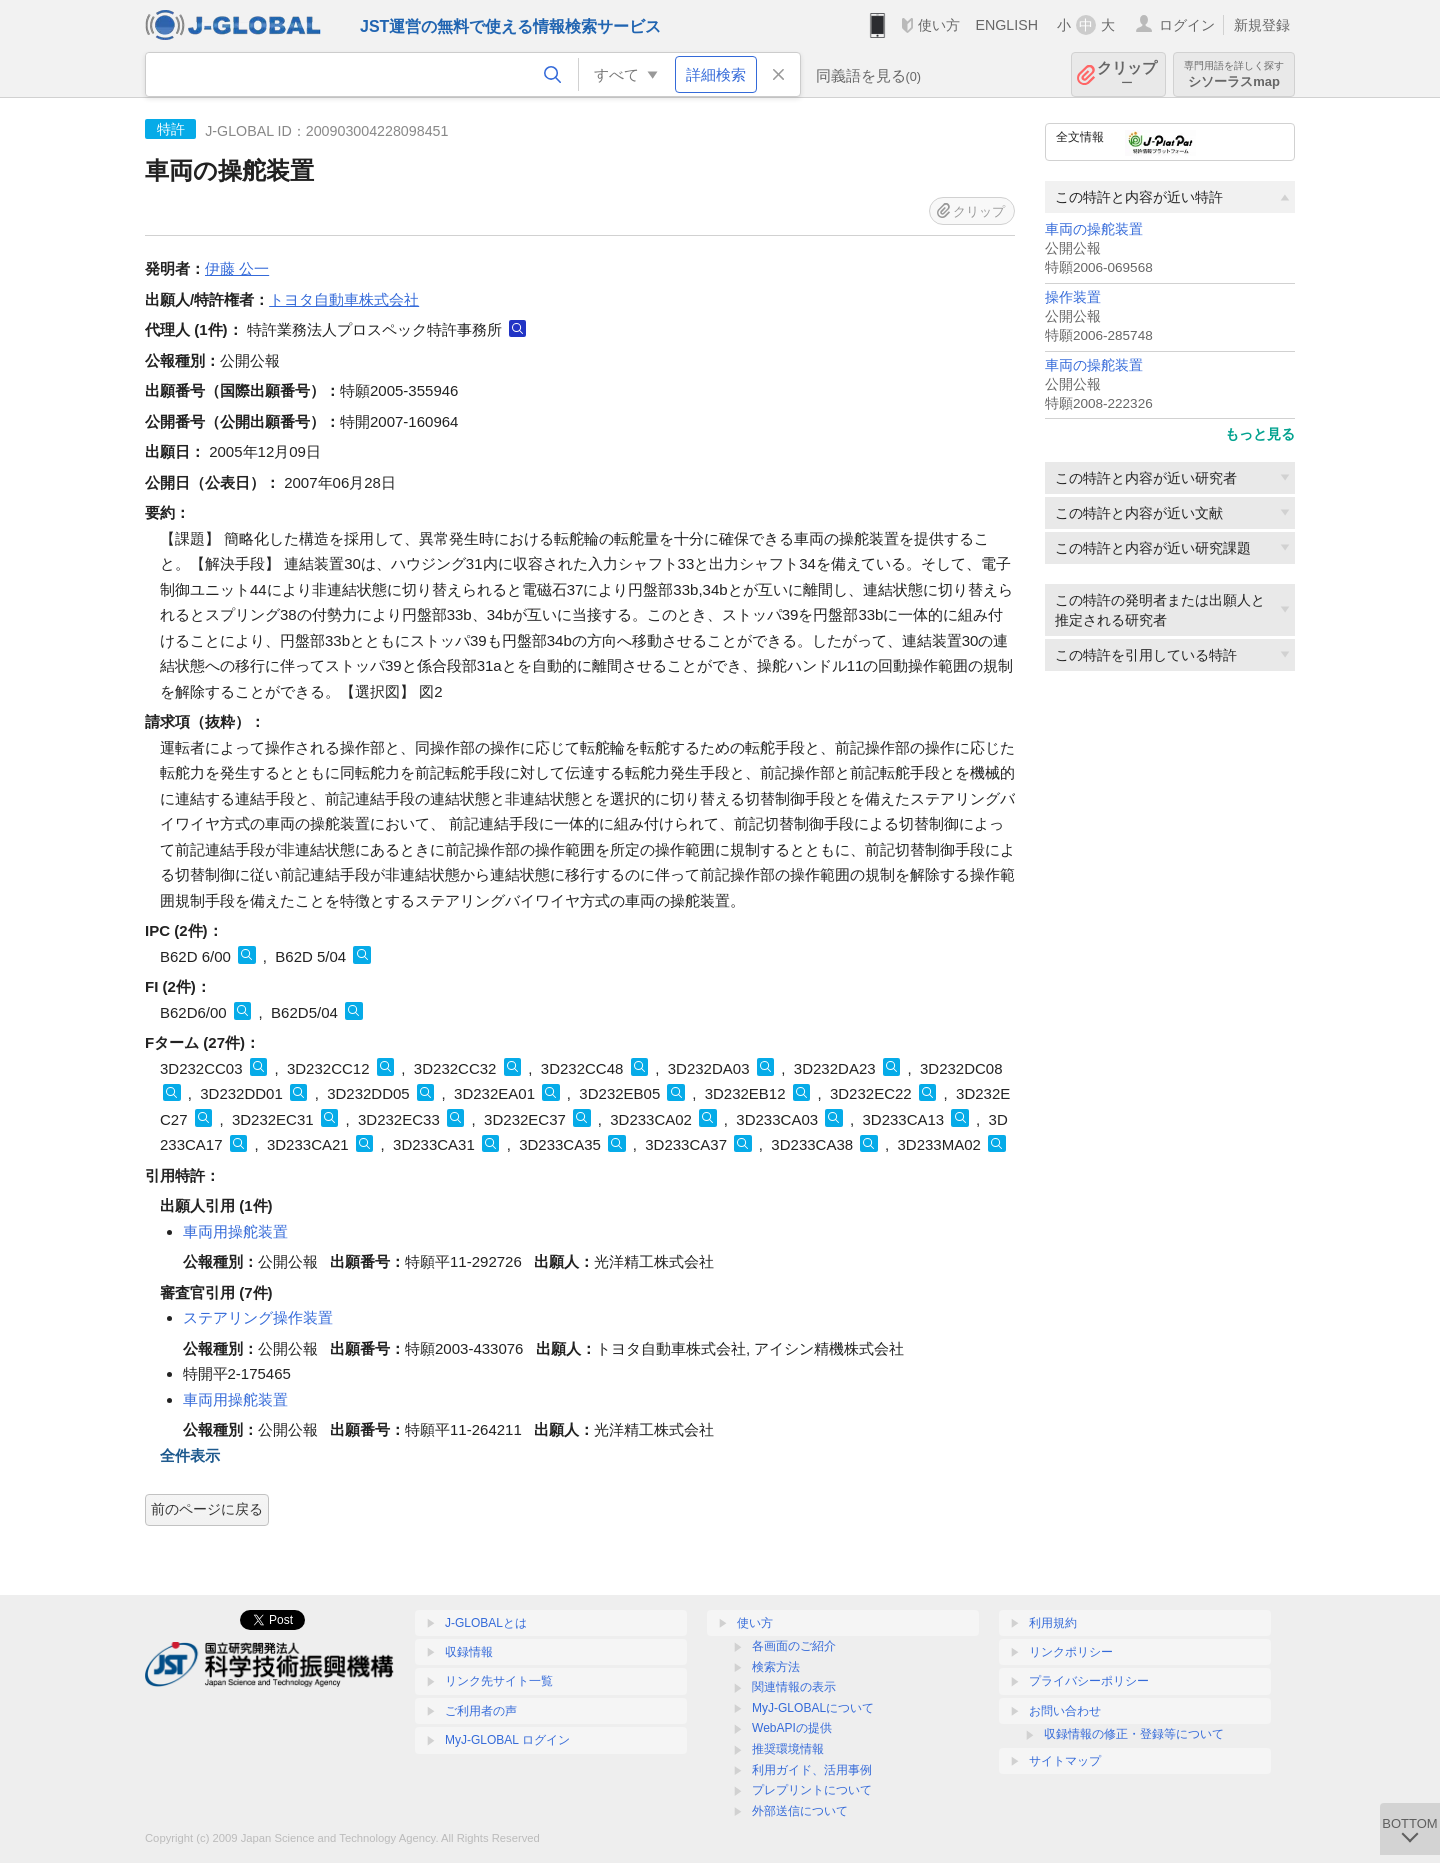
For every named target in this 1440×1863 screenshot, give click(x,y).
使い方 (939, 25)
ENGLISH (1006, 25)
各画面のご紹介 (794, 1646)
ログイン (1187, 25)
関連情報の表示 (794, 1687)
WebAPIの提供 (792, 1728)
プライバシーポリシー (1089, 1681)
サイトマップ (1065, 1761)
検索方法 (776, 1667)
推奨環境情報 (788, 1749)
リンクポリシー (1071, 1652)
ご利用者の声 (481, 1711)
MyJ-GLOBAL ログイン (507, 1740)
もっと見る (1260, 434)
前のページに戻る (207, 1509)
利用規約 (1053, 1623)
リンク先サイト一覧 (499, 1681)
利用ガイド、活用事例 (812, 1770)
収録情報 (469, 1652)
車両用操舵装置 (235, 1231)
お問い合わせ (1065, 1711)
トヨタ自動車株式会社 (344, 299)
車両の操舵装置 (1094, 229)
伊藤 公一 (237, 268)
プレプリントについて (812, 1790)
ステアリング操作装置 (258, 1317)
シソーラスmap (1234, 74)
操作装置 (1073, 297)
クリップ (1127, 74)
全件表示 (190, 1455)
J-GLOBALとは (486, 1623)
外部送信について (800, 1811)
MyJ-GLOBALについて (813, 1708)
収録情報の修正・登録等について (1134, 1734)
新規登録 (1262, 25)
